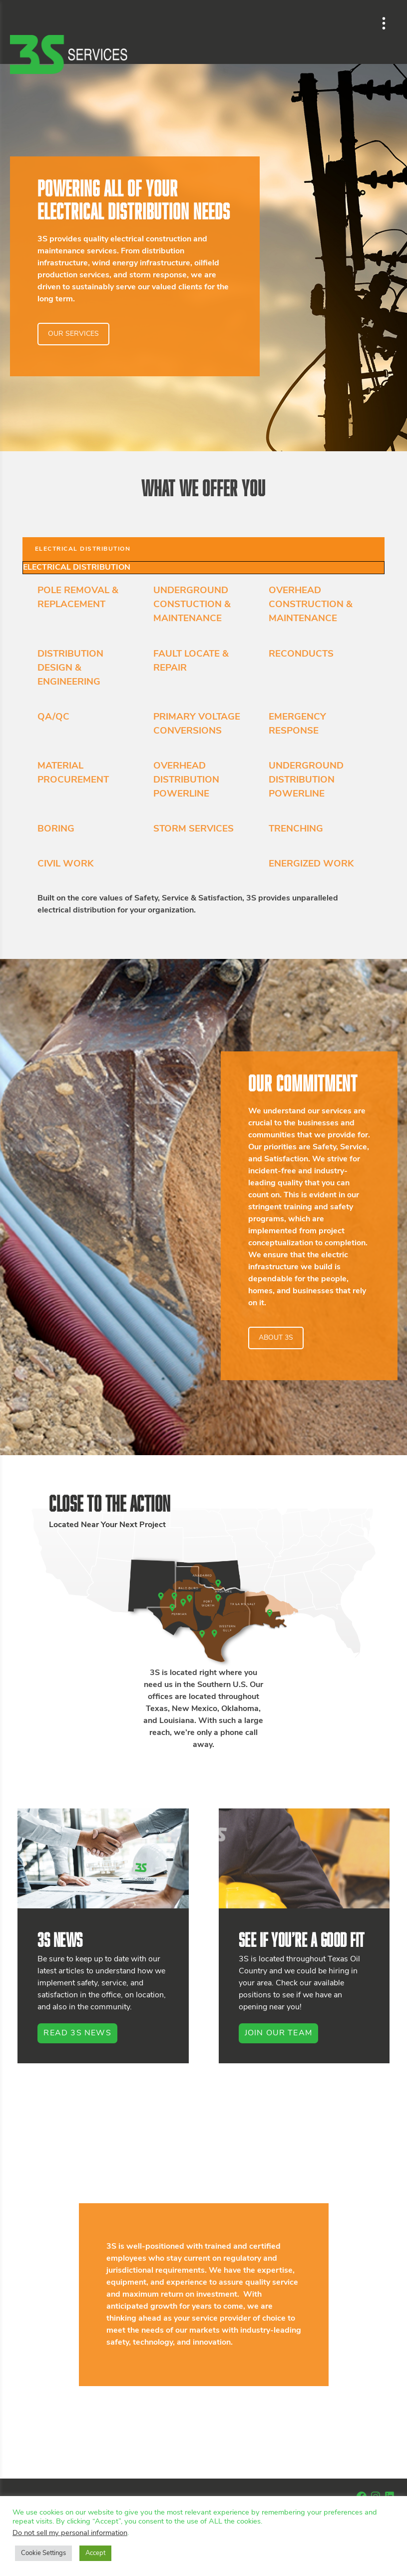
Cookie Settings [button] (43, 2553)
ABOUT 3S (276, 1338)
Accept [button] (95, 2553)
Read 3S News (77, 2033)
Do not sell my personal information (69, 2533)
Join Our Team (279, 2033)
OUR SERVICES (73, 334)
